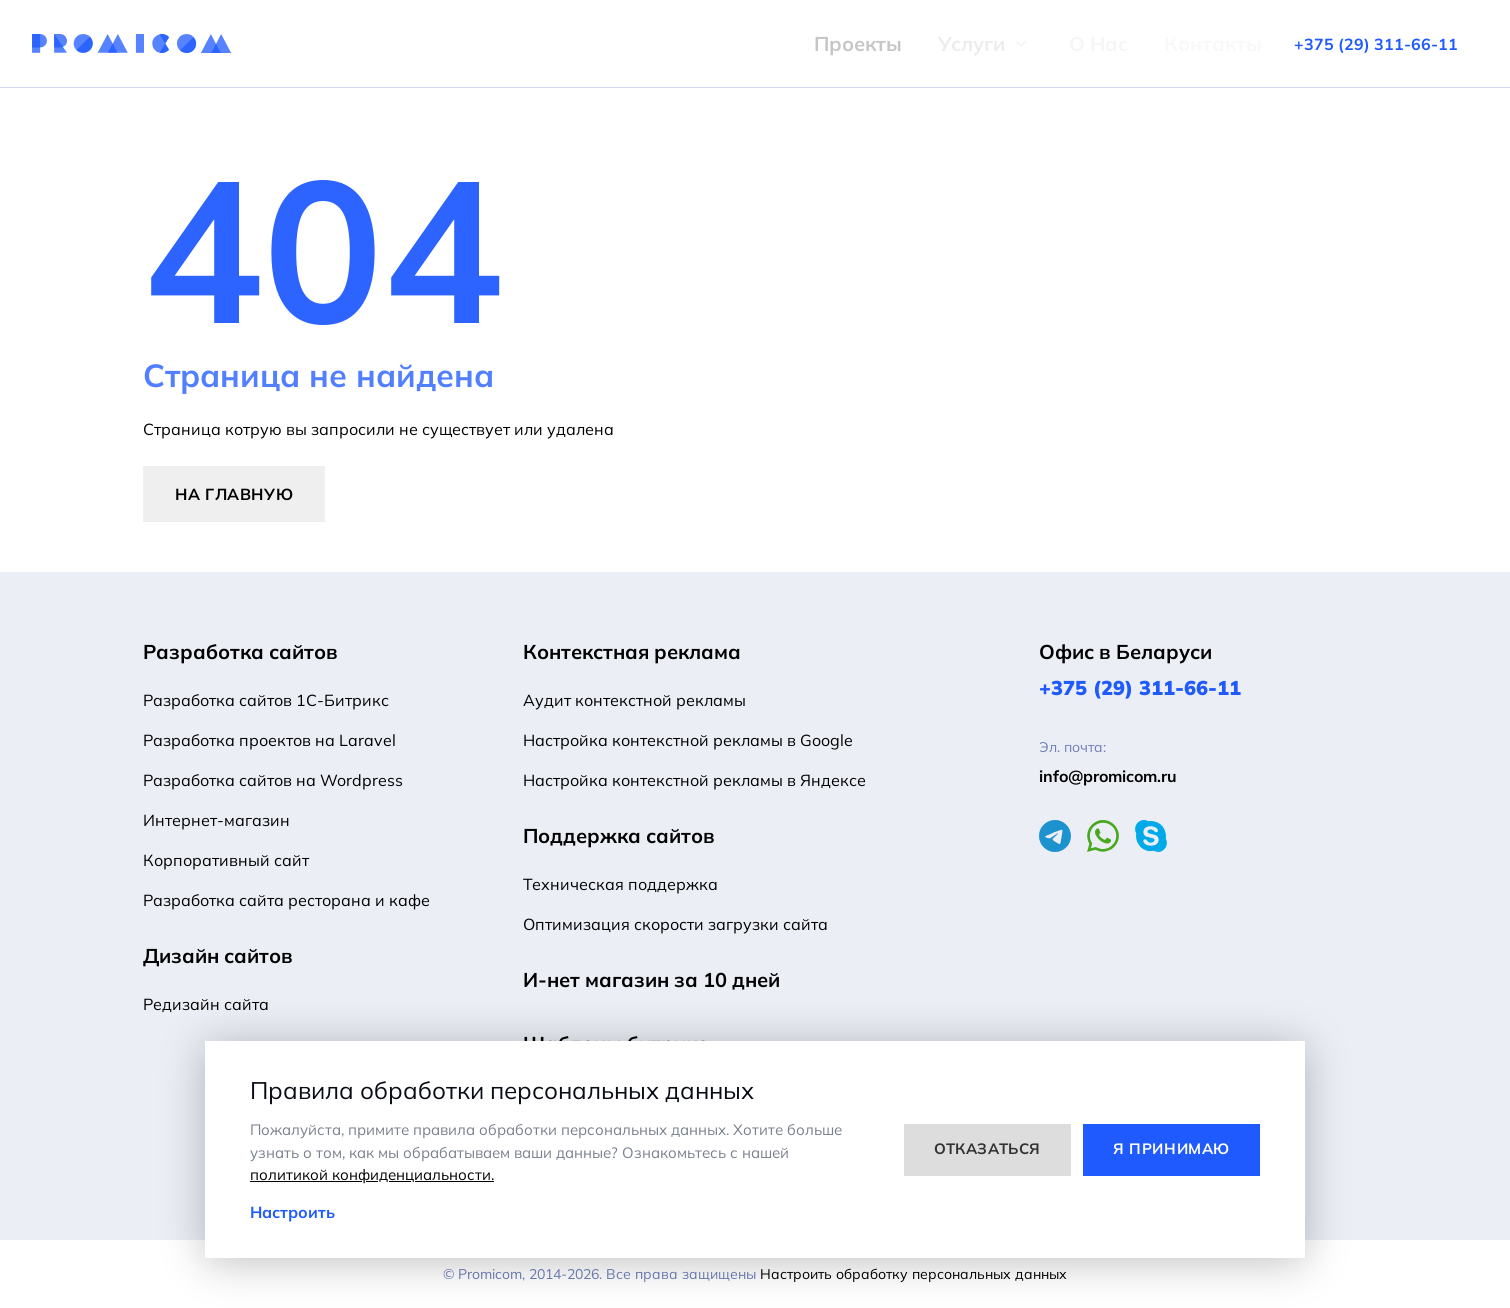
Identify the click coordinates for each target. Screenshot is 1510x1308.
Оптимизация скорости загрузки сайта (675, 924)
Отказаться (987, 1148)
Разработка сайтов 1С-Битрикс (266, 700)
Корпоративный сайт (226, 860)
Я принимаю (1171, 1148)
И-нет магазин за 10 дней (651, 979)
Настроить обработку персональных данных (913, 1274)
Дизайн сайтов (218, 955)
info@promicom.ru (1108, 776)
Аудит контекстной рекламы (634, 700)
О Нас (1040, 43)
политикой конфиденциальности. (372, 1174)
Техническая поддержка (620, 884)
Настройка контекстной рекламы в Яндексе (694, 780)
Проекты (800, 43)
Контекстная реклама (632, 651)
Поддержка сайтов (619, 835)
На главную (234, 494)
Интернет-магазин (216, 820)
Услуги (913, 43)
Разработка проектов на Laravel (269, 740)
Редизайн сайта (206, 1004)
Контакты (1155, 43)
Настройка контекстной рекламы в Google (688, 740)
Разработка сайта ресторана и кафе (286, 900)
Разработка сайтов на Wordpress (273, 780)
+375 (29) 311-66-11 (1140, 687)
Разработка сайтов (240, 651)
